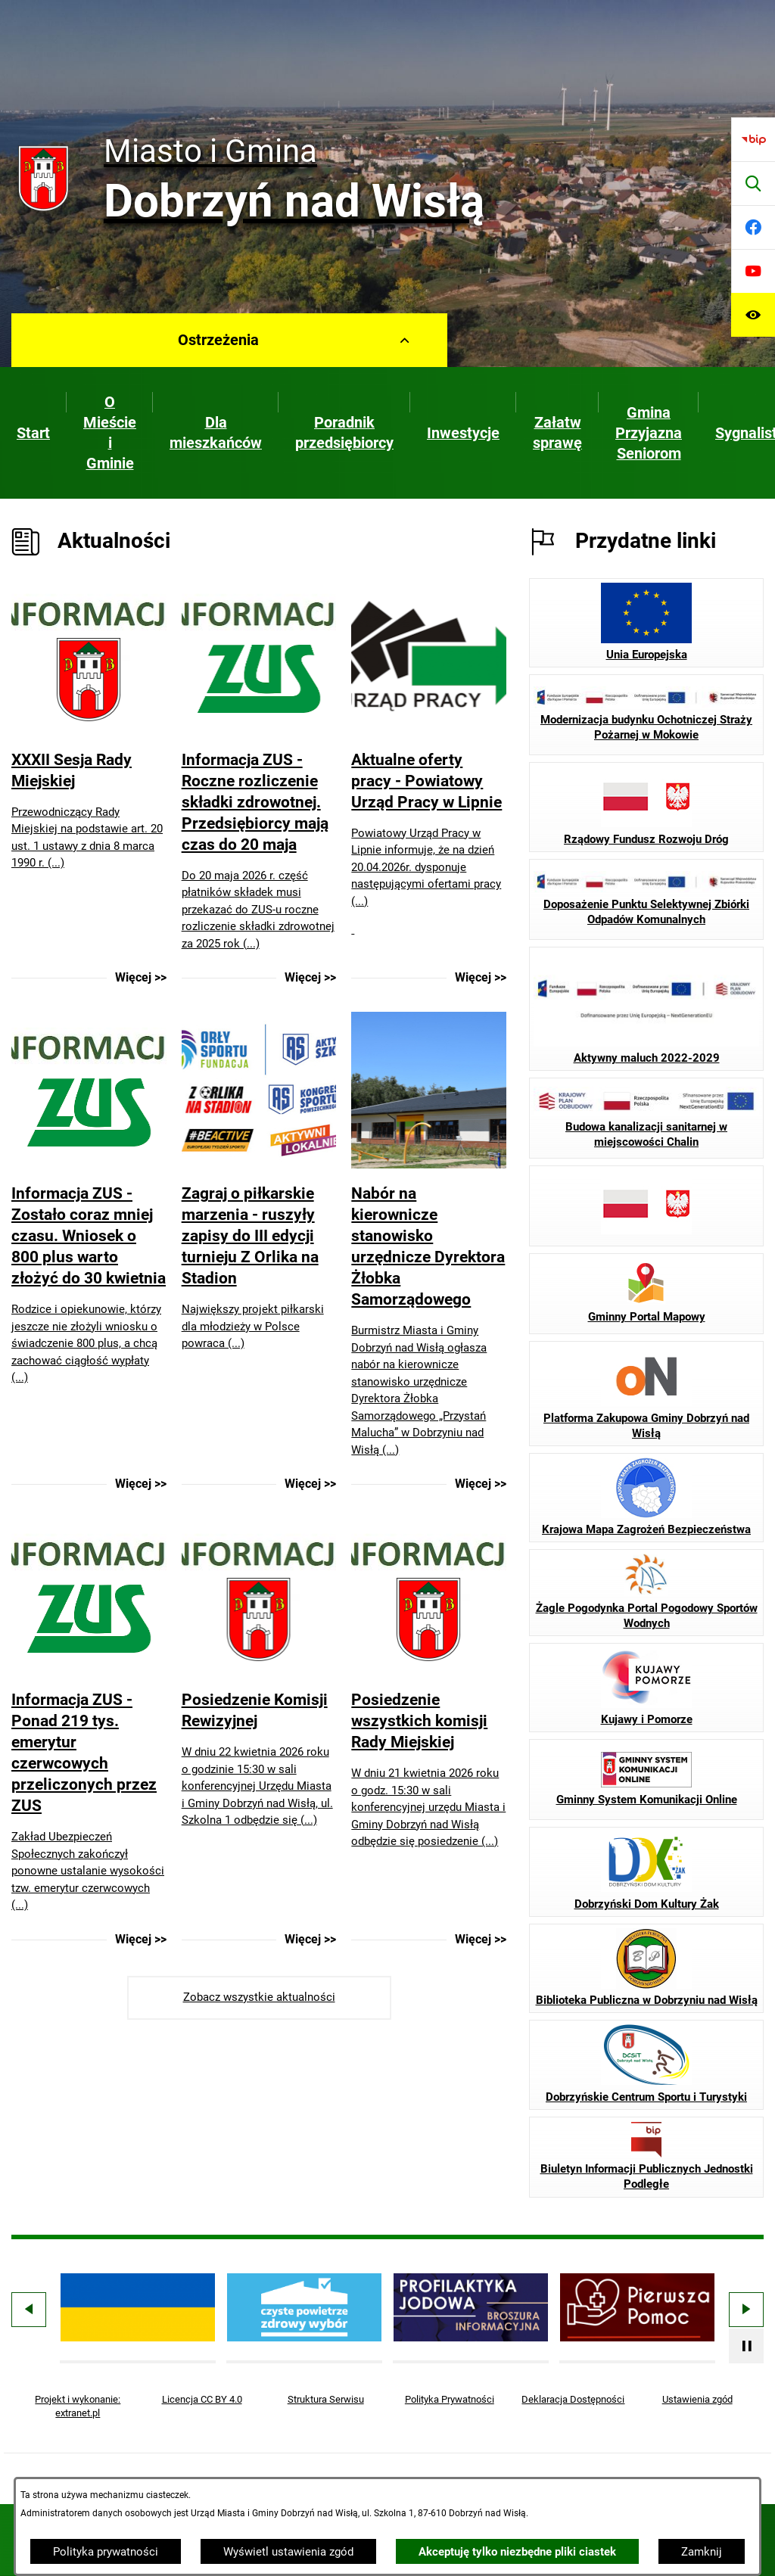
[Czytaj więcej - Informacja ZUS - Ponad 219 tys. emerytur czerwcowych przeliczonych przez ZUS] (89, 1732)
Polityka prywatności (105, 2552)
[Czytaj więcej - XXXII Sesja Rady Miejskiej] (89, 782)
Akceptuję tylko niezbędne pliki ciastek (517, 2552)
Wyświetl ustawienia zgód (288, 2552)
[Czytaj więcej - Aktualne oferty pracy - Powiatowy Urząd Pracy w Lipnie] (428, 782)
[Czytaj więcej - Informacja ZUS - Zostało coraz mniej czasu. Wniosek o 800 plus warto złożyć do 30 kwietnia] (89, 1252)
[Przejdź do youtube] (753, 271)
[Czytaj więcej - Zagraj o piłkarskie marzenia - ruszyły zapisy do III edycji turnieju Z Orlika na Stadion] (259, 1252)
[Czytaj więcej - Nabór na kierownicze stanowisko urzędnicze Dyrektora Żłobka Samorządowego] (428, 1252)
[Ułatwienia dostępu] (753, 315)
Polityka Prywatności (449, 2399)
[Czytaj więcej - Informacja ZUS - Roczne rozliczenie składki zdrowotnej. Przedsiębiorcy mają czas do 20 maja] (259, 782)
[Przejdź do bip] (753, 139)
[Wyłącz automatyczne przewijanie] (746, 2346)
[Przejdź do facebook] (753, 227)
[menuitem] (33, 433)
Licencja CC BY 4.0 (202, 2399)
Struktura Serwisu (326, 2399)
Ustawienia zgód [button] (697, 2399)
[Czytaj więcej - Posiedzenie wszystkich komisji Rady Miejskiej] (428, 1732)
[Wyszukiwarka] (753, 183)
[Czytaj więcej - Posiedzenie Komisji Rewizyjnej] (259, 1732)
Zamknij (701, 2552)
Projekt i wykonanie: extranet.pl (77, 2406)
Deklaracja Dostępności (572, 2399)
